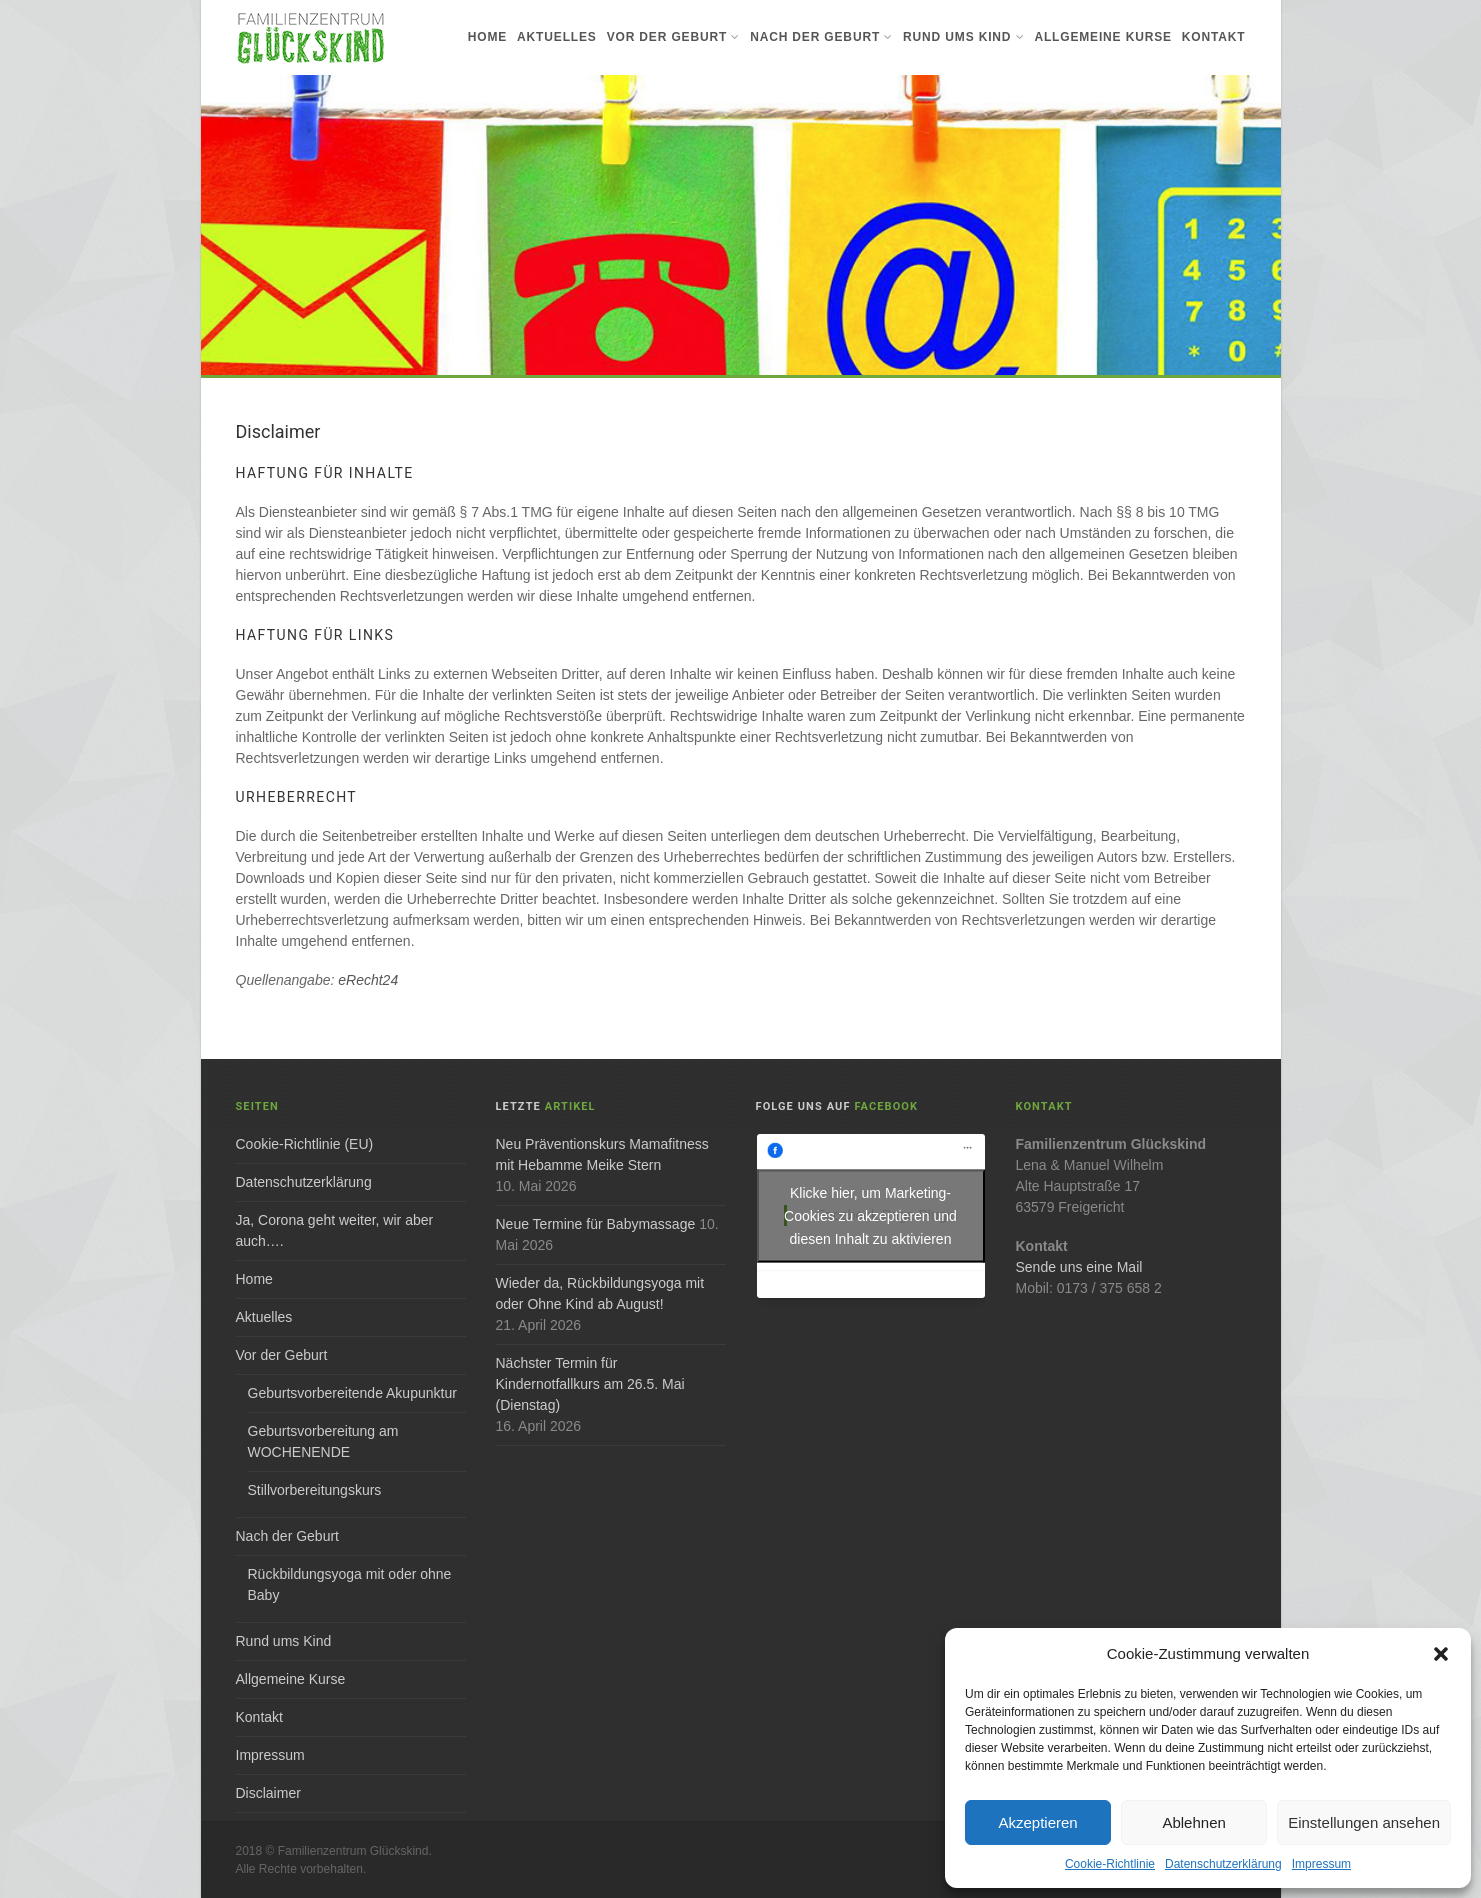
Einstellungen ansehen (1364, 1822)
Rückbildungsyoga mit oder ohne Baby (350, 1584)
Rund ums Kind (963, 37)
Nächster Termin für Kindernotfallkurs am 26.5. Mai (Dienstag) (590, 1384)
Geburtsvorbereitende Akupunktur (352, 1393)
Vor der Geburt (673, 37)
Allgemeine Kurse (1102, 37)
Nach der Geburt (821, 37)
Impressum (1321, 1864)
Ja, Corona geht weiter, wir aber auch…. (335, 1230)
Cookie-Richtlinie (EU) (305, 1144)
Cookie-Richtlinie (1110, 1864)
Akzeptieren (1037, 1822)
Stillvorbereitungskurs (315, 1490)
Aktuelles (557, 37)
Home (487, 37)
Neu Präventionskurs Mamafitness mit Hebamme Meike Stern (602, 1154)
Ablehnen (1193, 1822)
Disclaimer (268, 1793)
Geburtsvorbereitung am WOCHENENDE (323, 1441)
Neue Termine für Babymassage (596, 1224)
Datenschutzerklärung (1223, 1864)
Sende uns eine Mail (1079, 1267)
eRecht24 (368, 980)
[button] (1441, 1654)
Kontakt (1214, 37)
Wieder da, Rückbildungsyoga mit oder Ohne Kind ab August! (600, 1293)
